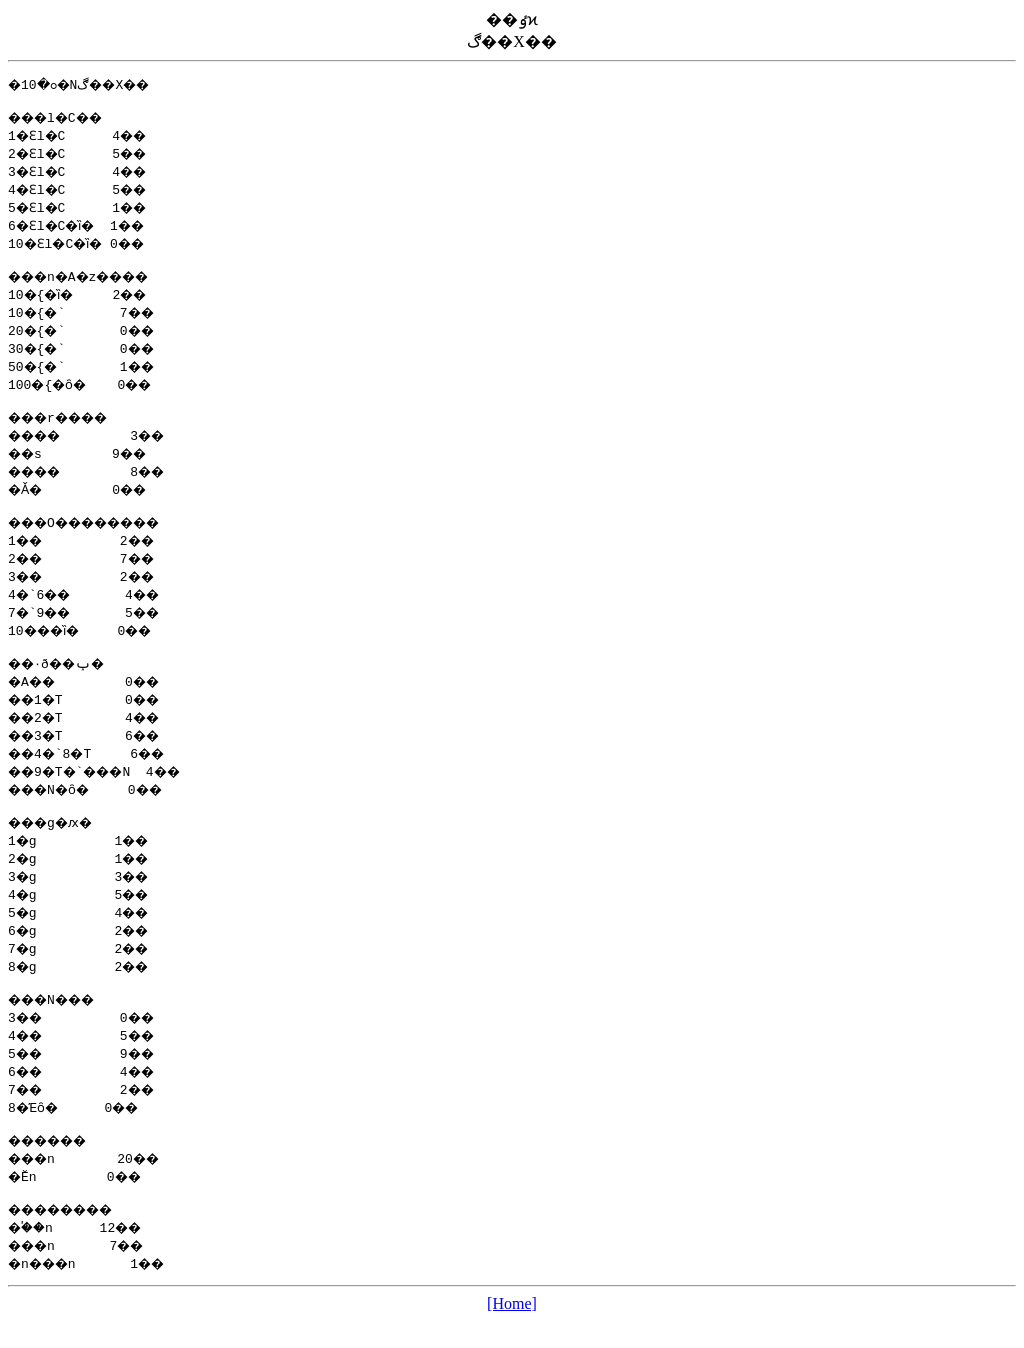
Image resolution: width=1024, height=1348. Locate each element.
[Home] (512, 1330)
